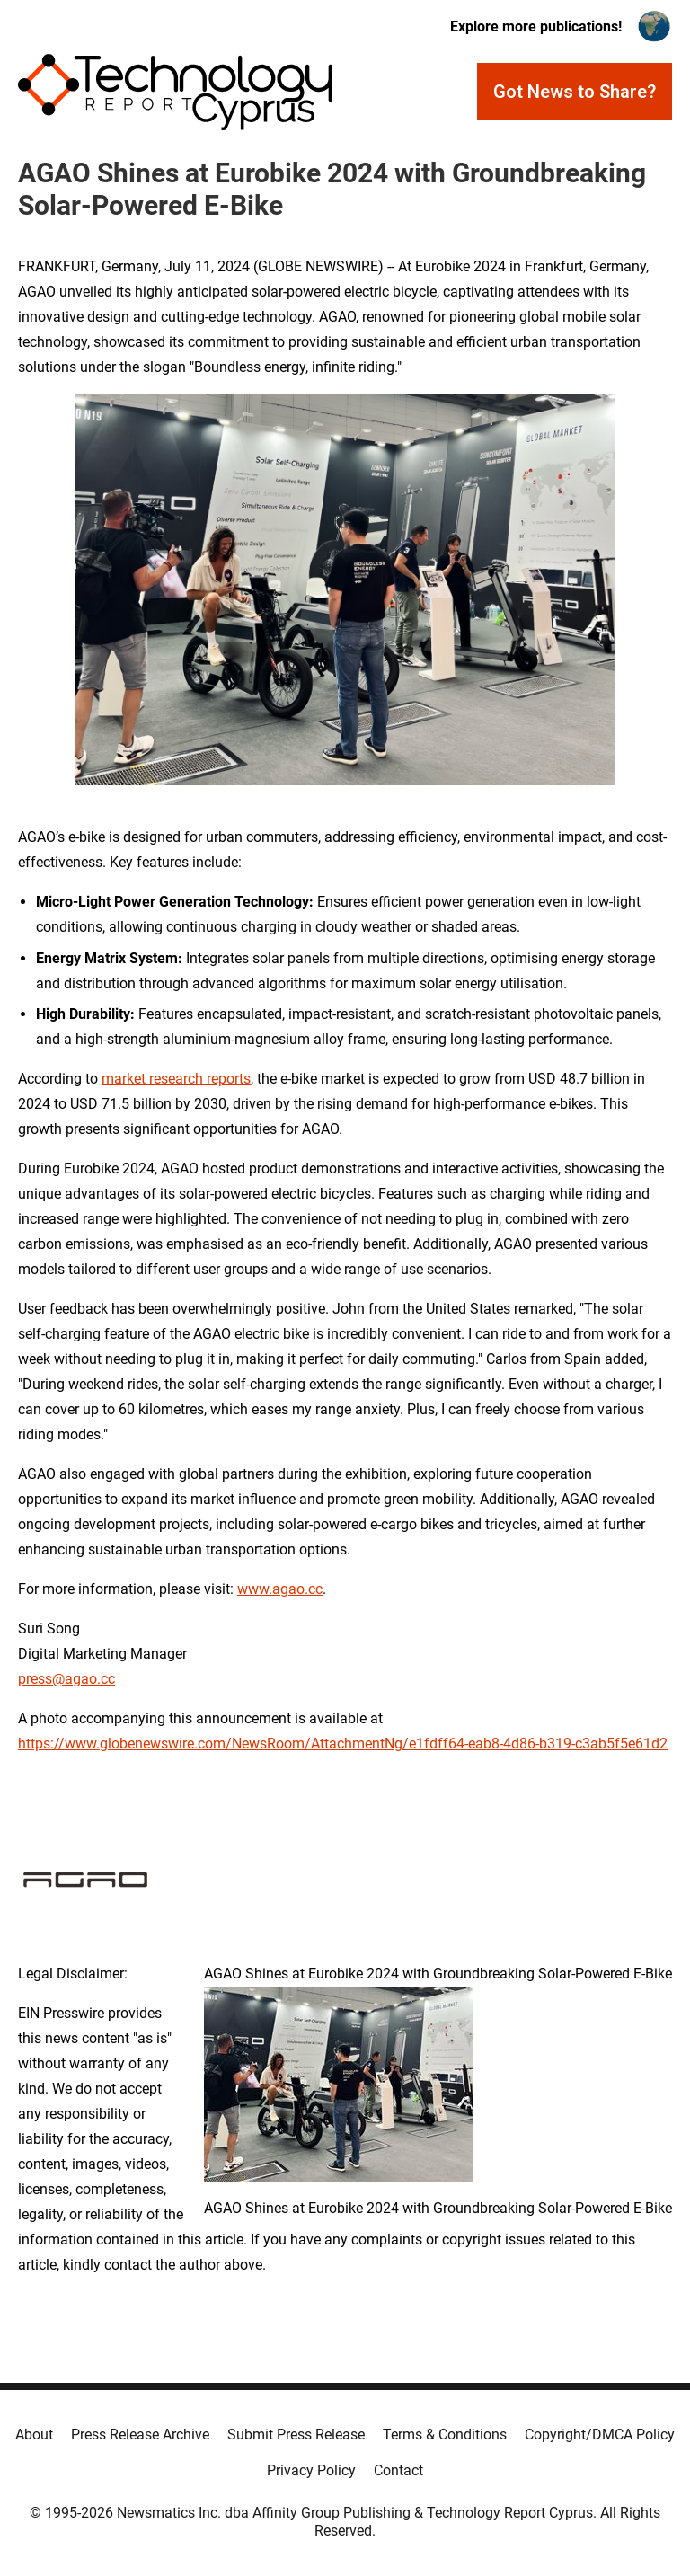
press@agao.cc (66, 1678)
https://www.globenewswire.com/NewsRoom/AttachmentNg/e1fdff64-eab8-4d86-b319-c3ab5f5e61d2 (343, 1743)
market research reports (176, 1078)
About (34, 2434)
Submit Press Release (296, 2434)
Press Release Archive (140, 2434)
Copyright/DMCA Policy (600, 2434)
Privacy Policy (311, 2470)
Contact (398, 2470)
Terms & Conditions (445, 2434)
